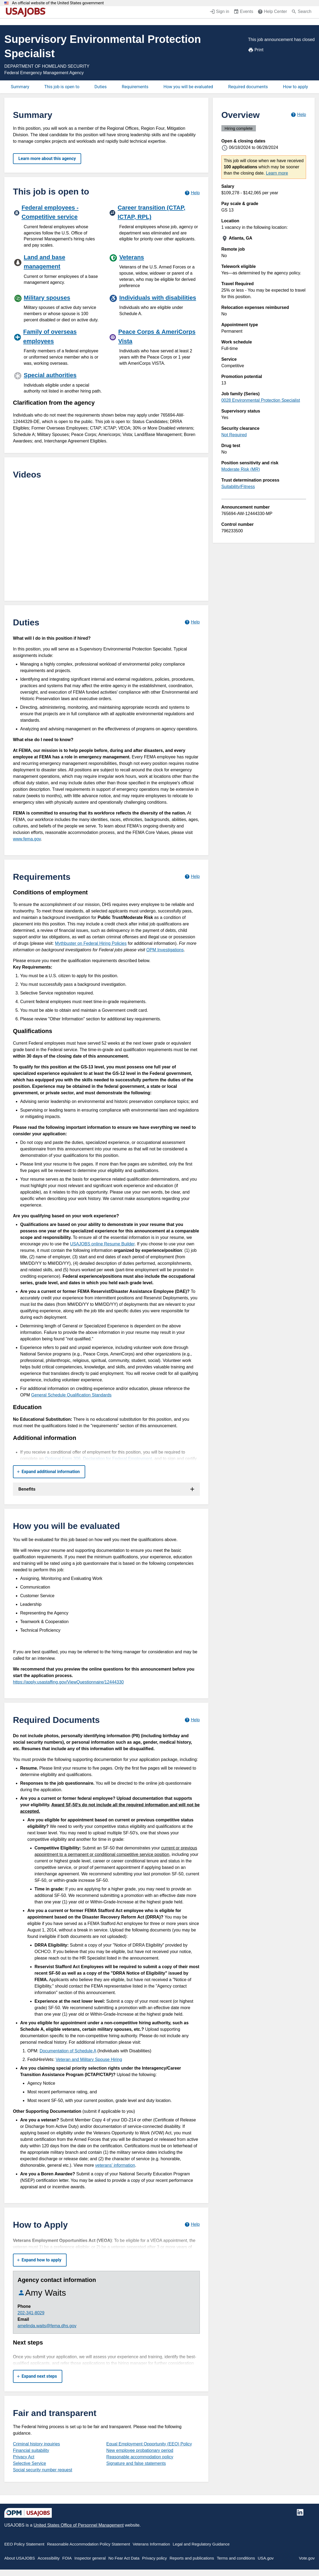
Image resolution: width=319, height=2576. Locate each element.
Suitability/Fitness (238, 486)
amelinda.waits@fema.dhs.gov (47, 2325)
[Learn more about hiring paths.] (192, 193)
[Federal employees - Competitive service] (58, 225)
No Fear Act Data (123, 2558)
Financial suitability (31, 2450)
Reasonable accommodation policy (139, 2457)
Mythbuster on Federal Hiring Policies (91, 943)
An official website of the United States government (58, 3)
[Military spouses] (58, 307)
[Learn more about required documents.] (192, 1719)
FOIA (67, 2558)
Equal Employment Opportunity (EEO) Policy (149, 2444)
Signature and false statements (136, 2463)
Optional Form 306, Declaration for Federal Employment (98, 1458)
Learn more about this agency (47, 158)
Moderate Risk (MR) (240, 469)
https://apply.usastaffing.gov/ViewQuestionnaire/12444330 (68, 1682)
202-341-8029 (31, 2313)
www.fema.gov (27, 839)
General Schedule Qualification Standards (71, 1395)
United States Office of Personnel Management (78, 2525)
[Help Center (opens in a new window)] (272, 12)
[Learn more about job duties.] (192, 622)
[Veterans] (153, 270)
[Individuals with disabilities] (153, 304)
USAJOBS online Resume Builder (102, 1244)
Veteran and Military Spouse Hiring (89, 2059)
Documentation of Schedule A (68, 2051)
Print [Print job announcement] (255, 50)
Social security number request (42, 2470)
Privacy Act (23, 2457)
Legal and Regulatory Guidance (201, 2544)
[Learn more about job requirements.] (192, 876)
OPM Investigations (165, 950)
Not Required (234, 434)
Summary (20, 86)
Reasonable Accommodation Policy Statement (88, 2544)
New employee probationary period (139, 2450)
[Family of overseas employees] (58, 346)
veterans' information (115, 2165)
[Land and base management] (58, 269)
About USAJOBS (19, 2558)
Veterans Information (151, 2544)
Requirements (135, 86)
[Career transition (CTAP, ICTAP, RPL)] (153, 222)
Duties (100, 86)
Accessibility (48, 2558)
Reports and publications (192, 2558)
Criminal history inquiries (36, 2444)
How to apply (295, 86)
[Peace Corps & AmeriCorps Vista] (153, 346)
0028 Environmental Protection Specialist (260, 400)
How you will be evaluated (188, 86)
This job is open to (61, 86)
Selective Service (29, 2463)
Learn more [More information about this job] (277, 173)
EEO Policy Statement (24, 2544)
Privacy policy (154, 2558)
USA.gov (266, 2558)
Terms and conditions (236, 2558)
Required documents (248, 86)
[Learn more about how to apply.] (192, 2224)
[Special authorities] (59, 382)
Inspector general (90, 2558)
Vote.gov (307, 2558)
